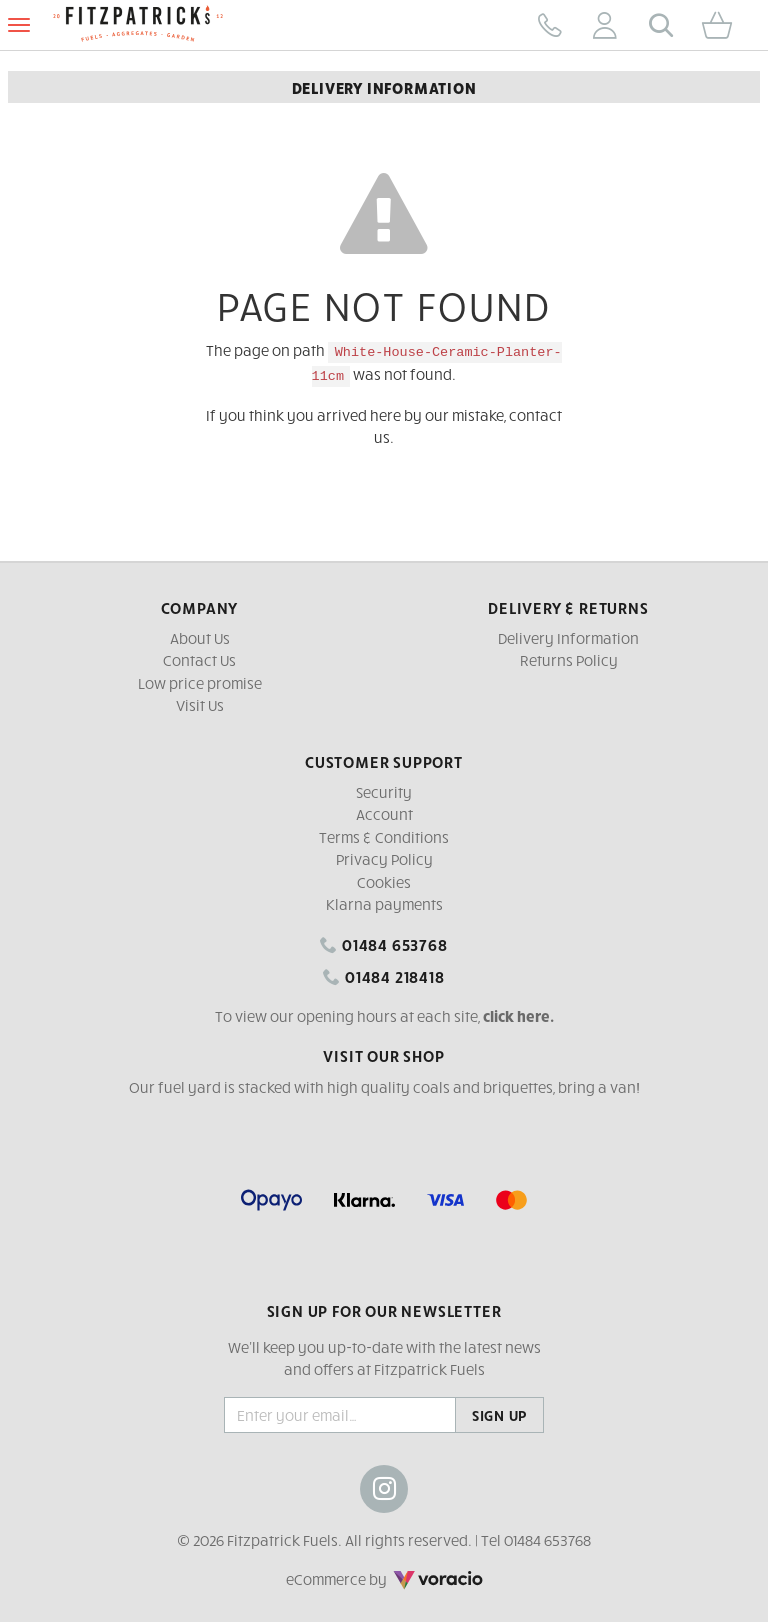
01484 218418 (383, 976)
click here (516, 1016)
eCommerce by (384, 1579)
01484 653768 (383, 944)
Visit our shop (383, 1055)
